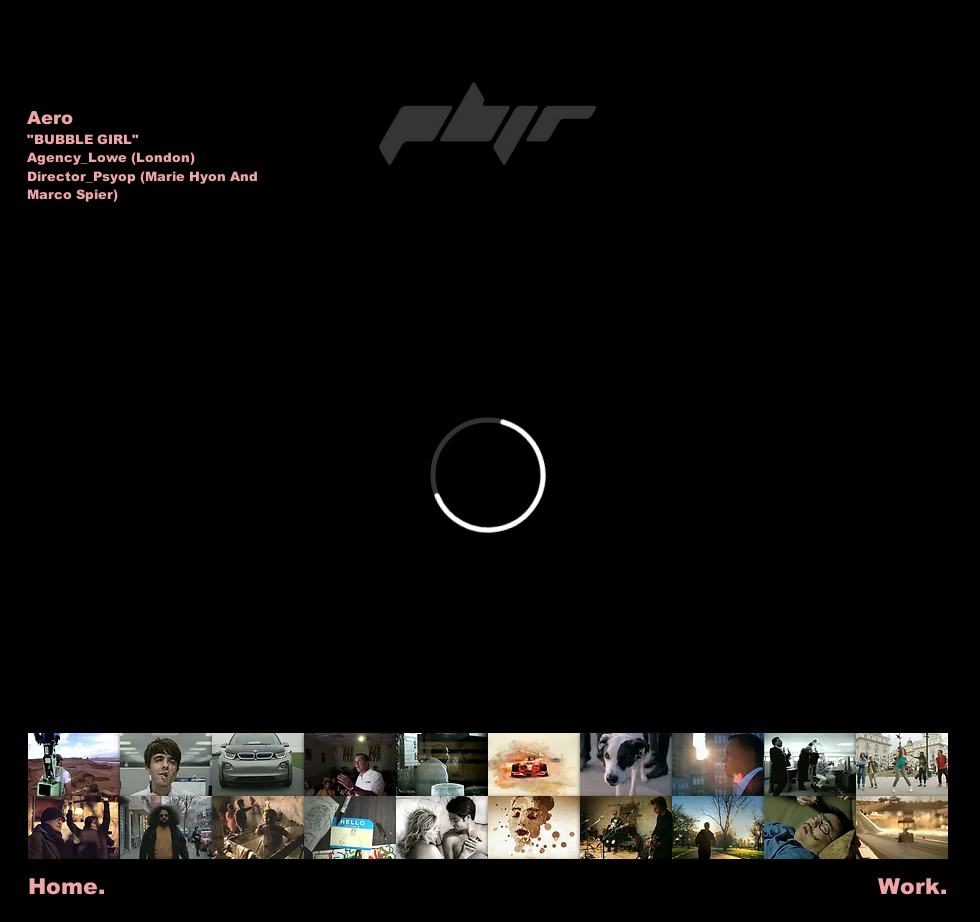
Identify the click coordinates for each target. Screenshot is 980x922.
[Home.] (66, 887)
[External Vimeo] (488, 475)
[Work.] (912, 887)
